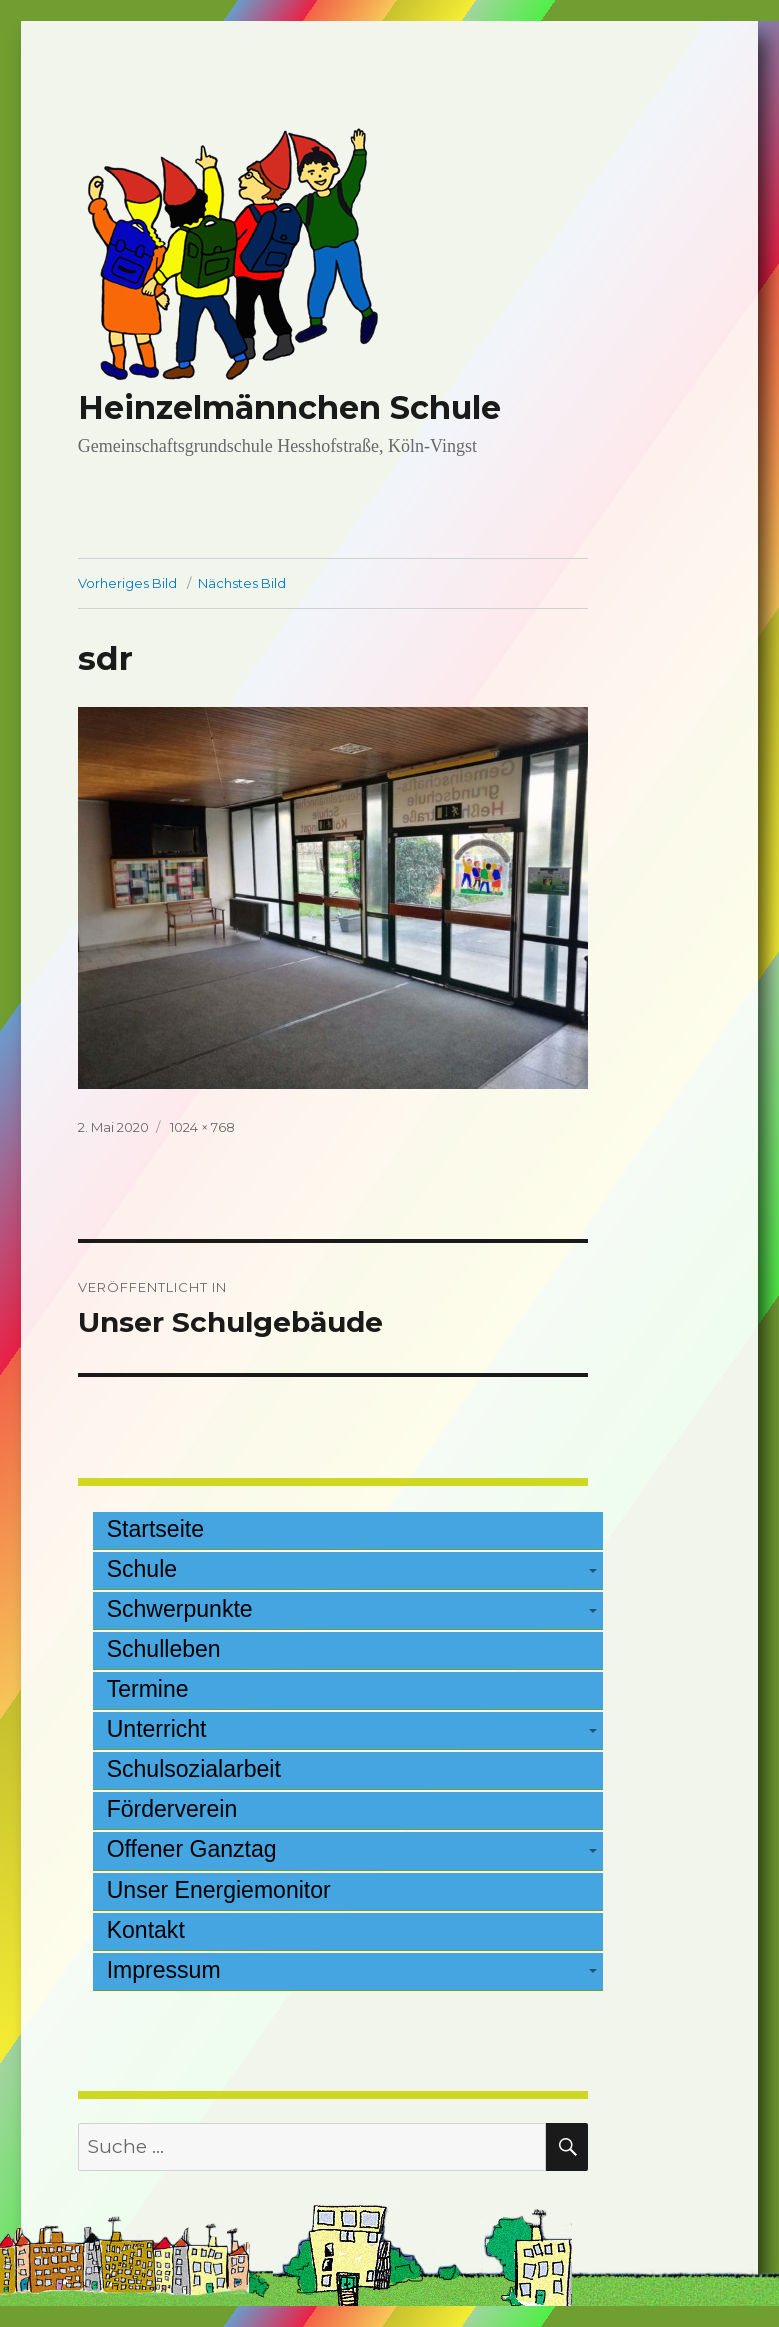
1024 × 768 (202, 1127)
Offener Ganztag (192, 1849)
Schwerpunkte (180, 1609)
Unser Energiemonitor (219, 1890)
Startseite (155, 1529)
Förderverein (172, 1809)
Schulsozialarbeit (194, 1769)
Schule (142, 1569)
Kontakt (146, 1930)
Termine (148, 1689)
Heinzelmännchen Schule (289, 407)
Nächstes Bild (242, 583)
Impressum (164, 1970)
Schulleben (164, 1649)
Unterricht (157, 1729)
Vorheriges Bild (127, 583)
